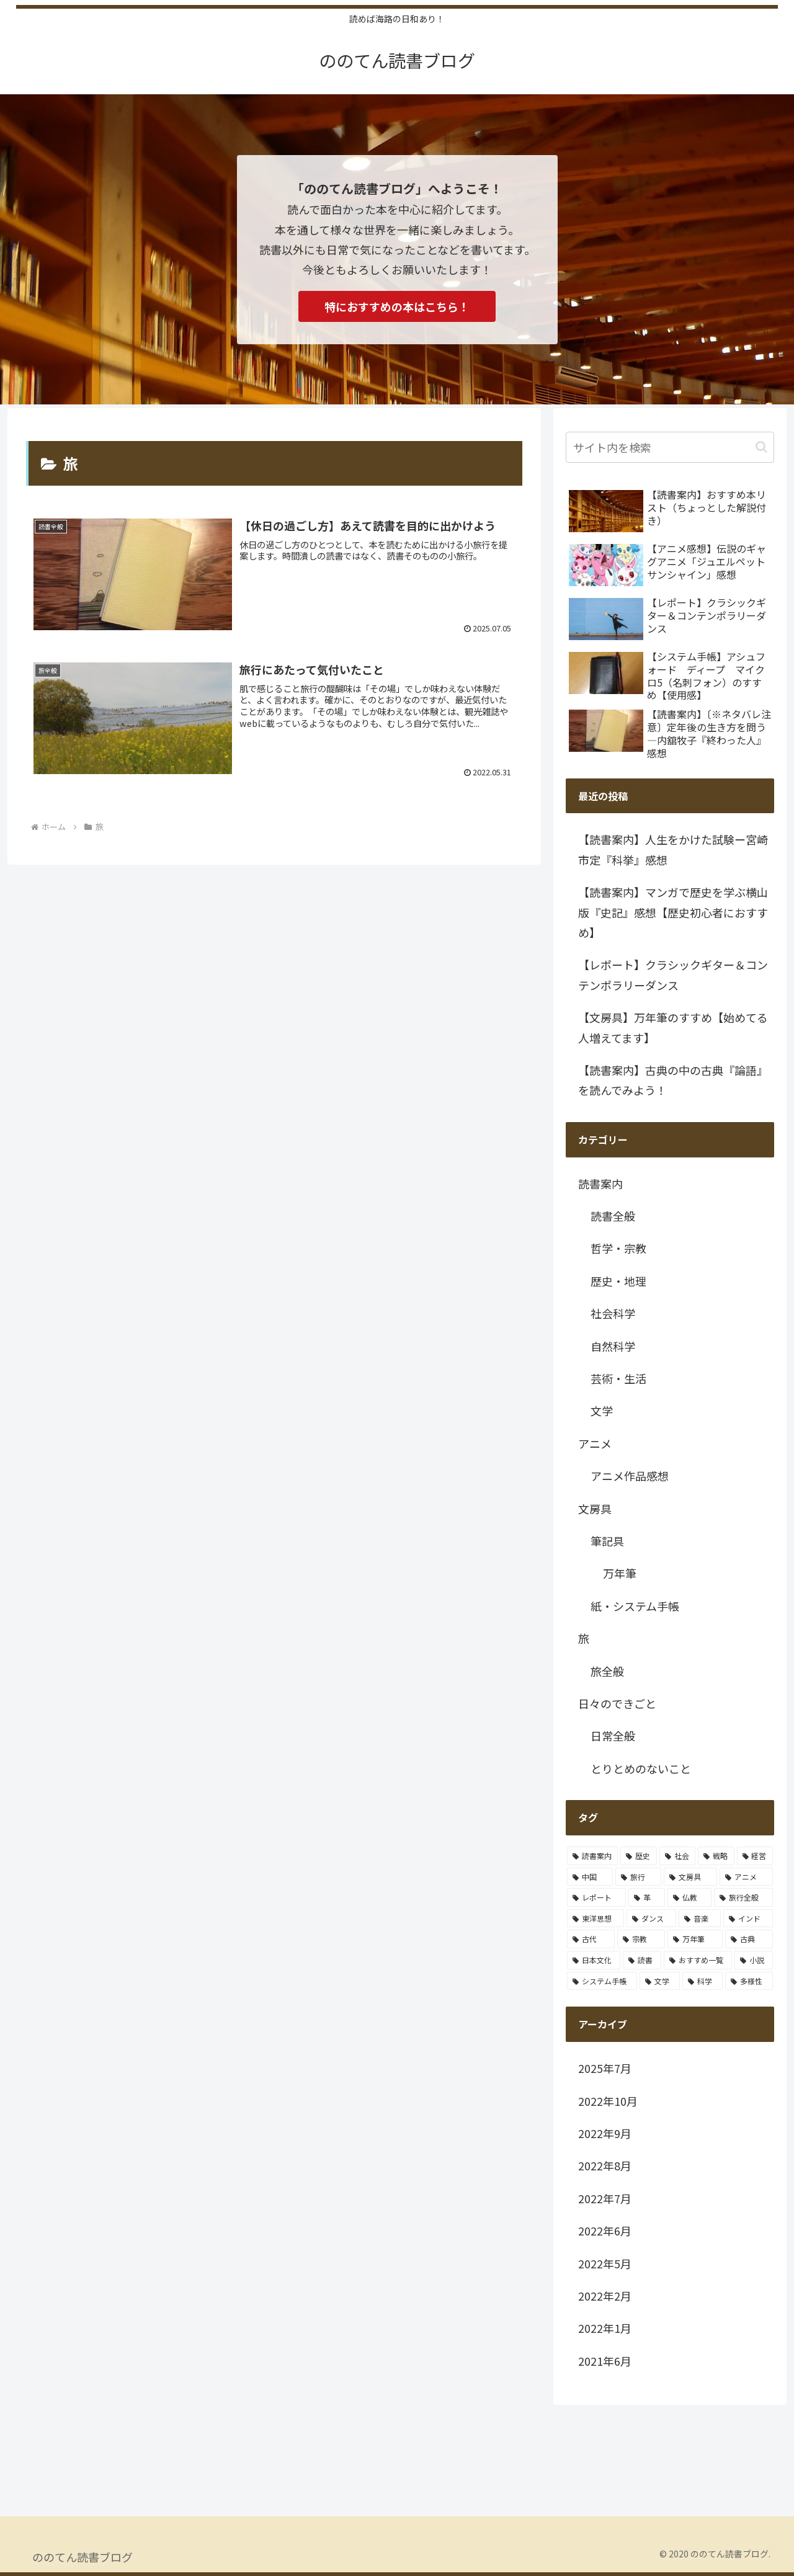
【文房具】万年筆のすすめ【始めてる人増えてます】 (673, 1027)
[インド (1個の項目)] (748, 1918)
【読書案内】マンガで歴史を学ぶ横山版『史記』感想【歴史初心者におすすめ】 (673, 912)
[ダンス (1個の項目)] (651, 1918)
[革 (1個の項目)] (646, 1897)
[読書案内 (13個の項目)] (592, 1856)
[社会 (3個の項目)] (677, 1856)
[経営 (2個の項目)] (755, 1856)
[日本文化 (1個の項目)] (593, 1960)
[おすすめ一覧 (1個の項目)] (698, 1960)
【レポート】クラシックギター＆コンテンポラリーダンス (673, 974)
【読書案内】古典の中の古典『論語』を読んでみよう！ (673, 1080)
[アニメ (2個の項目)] (746, 1877)
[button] (761, 447)
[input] (670, 447)
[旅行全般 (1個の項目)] (743, 1897)
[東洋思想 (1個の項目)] (595, 1918)
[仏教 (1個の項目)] (689, 1897)
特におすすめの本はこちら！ (397, 306)
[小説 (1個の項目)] (753, 1960)
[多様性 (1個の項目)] (749, 1981)
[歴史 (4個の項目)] (638, 1856)
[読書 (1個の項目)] (642, 1960)
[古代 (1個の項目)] (591, 1939)
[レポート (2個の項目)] (596, 1897)
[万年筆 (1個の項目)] (695, 1939)
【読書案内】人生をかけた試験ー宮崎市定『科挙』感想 (673, 849)
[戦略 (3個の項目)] (716, 1856)
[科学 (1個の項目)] (702, 1981)
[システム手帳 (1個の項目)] (602, 1981)
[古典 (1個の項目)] (749, 1939)
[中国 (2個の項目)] (590, 1877)
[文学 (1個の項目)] (660, 1981)
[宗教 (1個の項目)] (641, 1939)
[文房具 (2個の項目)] (690, 1877)
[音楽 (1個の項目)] (700, 1918)
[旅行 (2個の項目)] (638, 1877)
